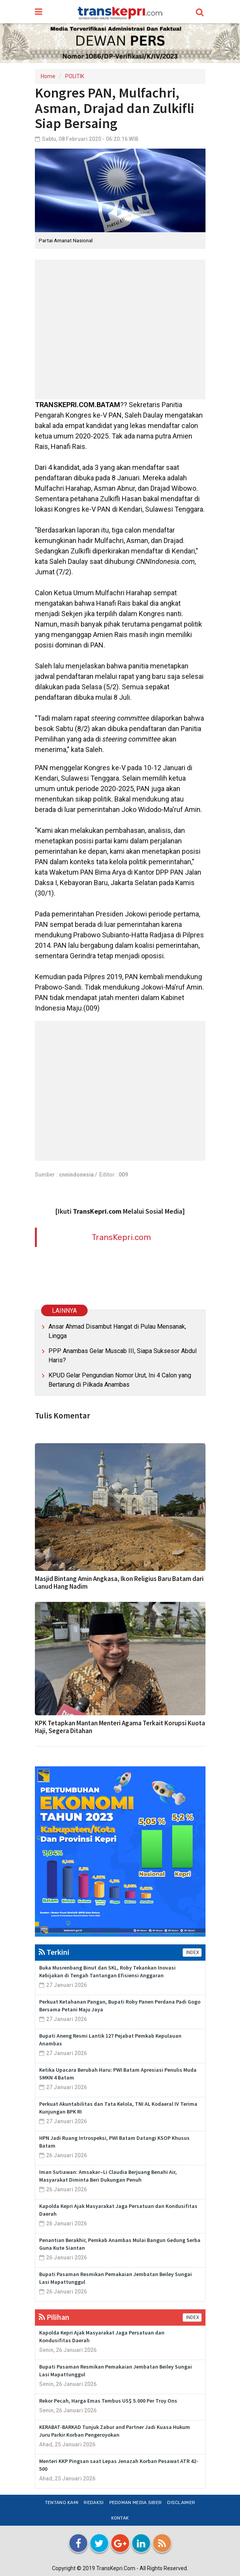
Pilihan (54, 2317)
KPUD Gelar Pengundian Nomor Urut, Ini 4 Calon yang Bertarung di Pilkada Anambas (119, 1380)
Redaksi (94, 2502)
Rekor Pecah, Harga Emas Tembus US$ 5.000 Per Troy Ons (108, 2400)
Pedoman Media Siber (135, 2502)
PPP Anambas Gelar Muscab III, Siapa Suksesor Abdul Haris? (122, 1355)
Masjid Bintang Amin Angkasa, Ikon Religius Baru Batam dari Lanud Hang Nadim (119, 1582)
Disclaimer (181, 2502)
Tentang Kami (62, 2502)
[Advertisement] (120, 329)
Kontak (120, 2518)
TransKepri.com (121, 1237)
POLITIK (74, 76)
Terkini (54, 1952)
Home (48, 76)
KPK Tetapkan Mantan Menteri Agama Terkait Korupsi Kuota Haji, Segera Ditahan (120, 1727)
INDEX (192, 1952)
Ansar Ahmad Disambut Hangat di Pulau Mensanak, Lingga (117, 1331)
